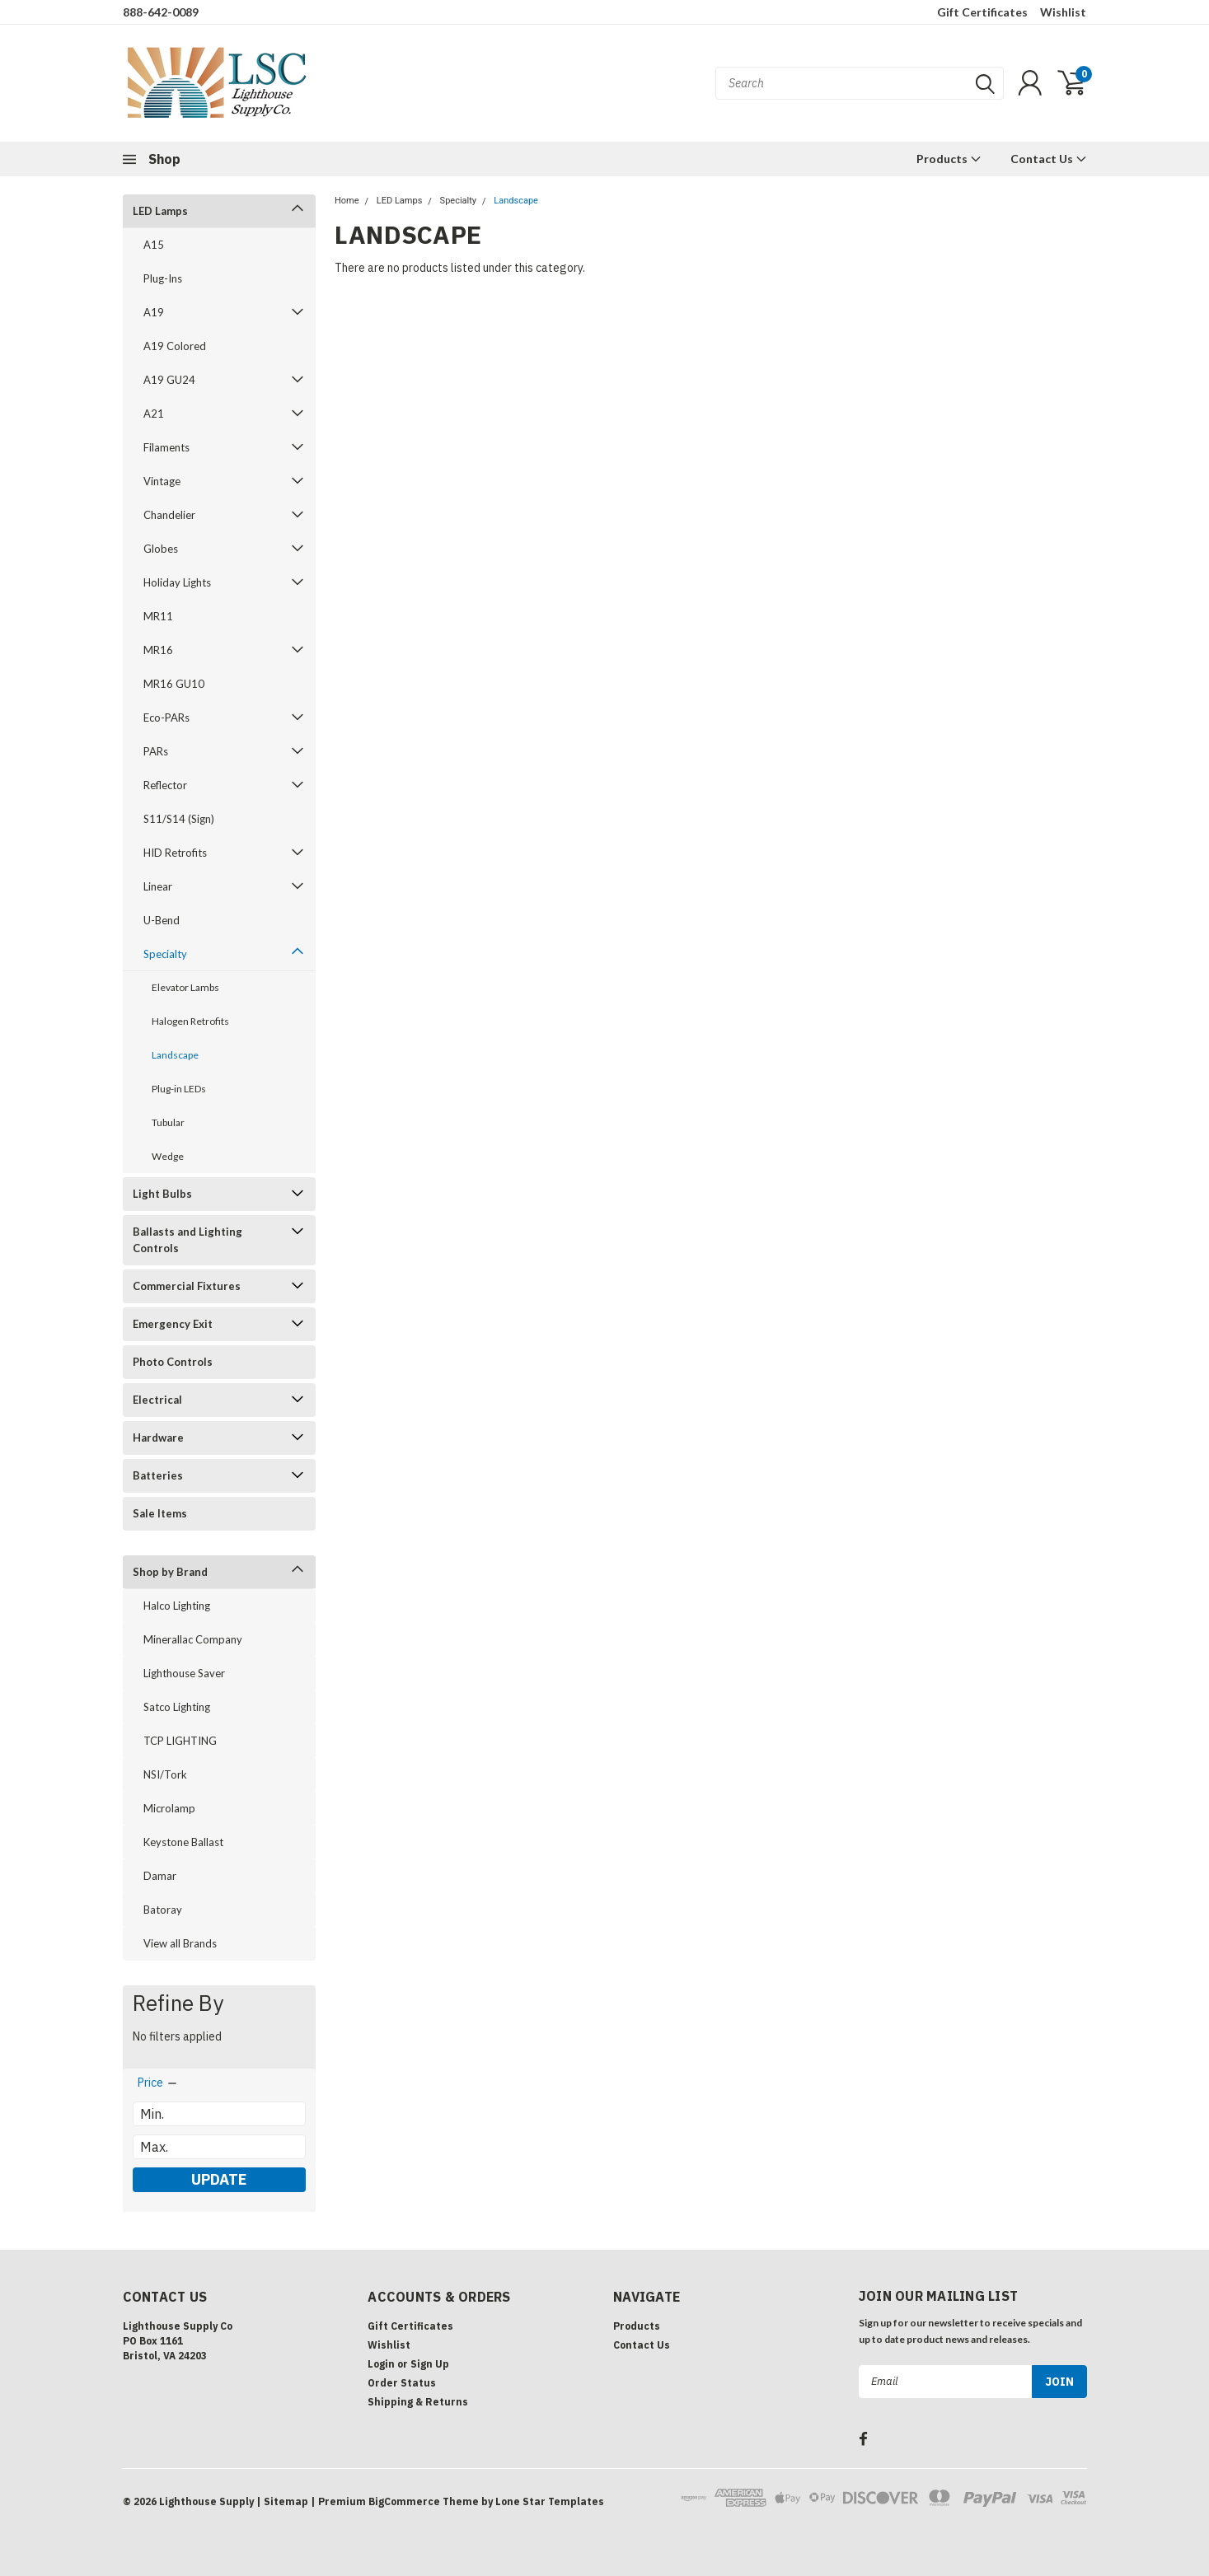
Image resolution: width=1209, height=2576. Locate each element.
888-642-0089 (161, 12)
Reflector (165, 785)
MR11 (158, 616)
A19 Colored (174, 346)
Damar (159, 1875)
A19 (153, 312)
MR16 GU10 (173, 683)
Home (347, 200)
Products (949, 159)
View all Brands (180, 1943)
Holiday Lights (177, 582)
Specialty (165, 954)
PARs (155, 751)
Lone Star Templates (549, 2501)
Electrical (157, 1399)
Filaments (166, 447)
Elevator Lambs (185, 987)
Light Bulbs (162, 1193)
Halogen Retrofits (190, 1021)
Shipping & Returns (418, 2402)
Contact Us (1048, 159)
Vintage (161, 481)
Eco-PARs (166, 717)
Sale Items (160, 1513)
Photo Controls (173, 1361)
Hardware (158, 1437)
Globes (160, 548)
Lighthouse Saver (184, 1673)
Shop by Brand (170, 1571)
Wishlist (1063, 12)
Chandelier (169, 514)
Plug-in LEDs (179, 1088)
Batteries (158, 1475)
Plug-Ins (162, 278)
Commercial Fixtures (187, 1286)
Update (218, 2179)
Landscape (175, 1055)
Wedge (168, 1156)
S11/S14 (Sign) (178, 818)
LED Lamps (160, 210)
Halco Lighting (176, 1605)
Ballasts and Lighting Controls (187, 1240)
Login (381, 2364)
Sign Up (429, 2364)
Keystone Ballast (183, 1842)
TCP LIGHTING (180, 1740)
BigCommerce (404, 2501)
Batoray (162, 1909)
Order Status (402, 2383)
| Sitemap (282, 2501)
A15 (153, 244)
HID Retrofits (175, 852)
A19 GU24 (169, 379)
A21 (153, 413)
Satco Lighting (176, 1706)
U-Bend (161, 920)
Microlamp (169, 1808)
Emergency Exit (173, 1323)
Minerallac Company (192, 1639)
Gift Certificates (982, 12)
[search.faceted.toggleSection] (158, 2082)
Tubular (168, 1122)
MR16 (158, 650)
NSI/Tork (165, 1774)
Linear (157, 886)
